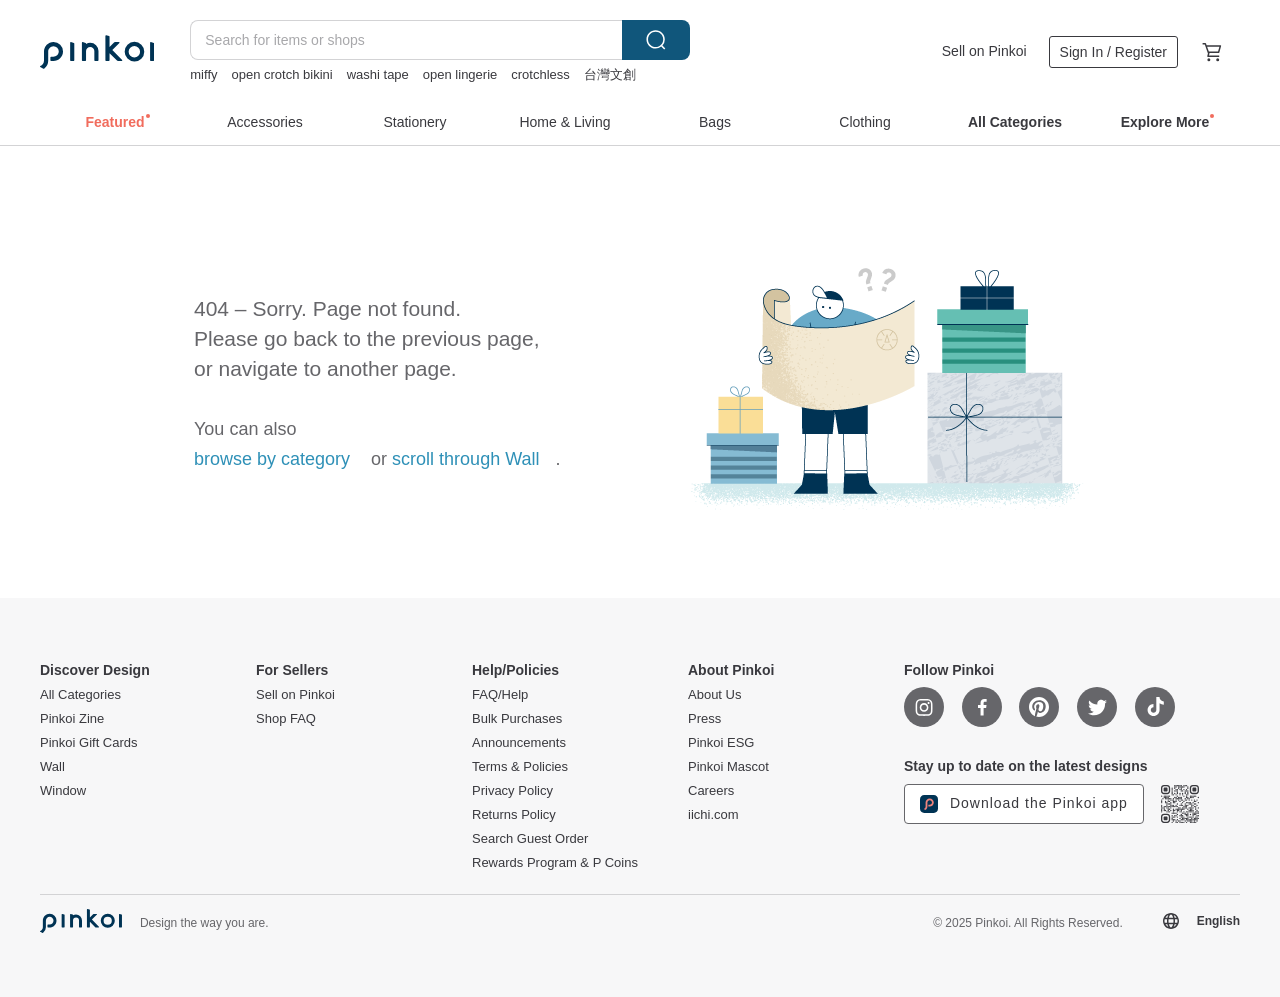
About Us (714, 695)
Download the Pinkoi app (1024, 804)
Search (656, 40)
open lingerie (460, 74)
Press (704, 719)
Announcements (519, 743)
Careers (711, 791)
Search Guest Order (530, 839)
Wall (52, 767)
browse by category (272, 459)
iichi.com (713, 815)
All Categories (80, 695)
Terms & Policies (520, 767)
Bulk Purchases (517, 719)
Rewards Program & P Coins (555, 863)
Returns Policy (514, 815)
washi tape (378, 74)
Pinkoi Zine (72, 719)
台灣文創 (610, 74)
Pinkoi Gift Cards (89, 743)
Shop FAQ (286, 719)
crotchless (540, 74)
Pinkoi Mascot (728, 767)
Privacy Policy (512, 791)
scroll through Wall (465, 459)
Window (63, 791)
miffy (203, 74)
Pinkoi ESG (721, 743)
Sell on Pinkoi (984, 51)
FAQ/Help (500, 695)
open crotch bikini (282, 74)
